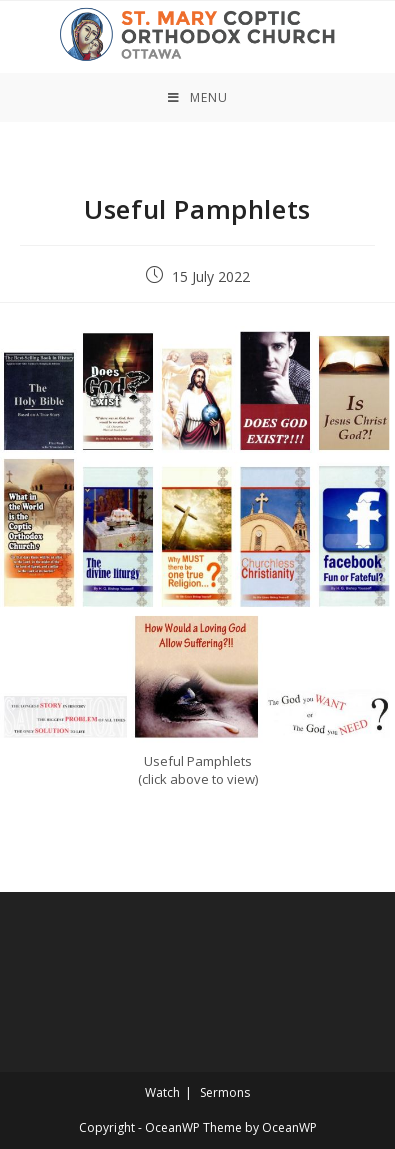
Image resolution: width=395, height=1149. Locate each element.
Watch (162, 1092)
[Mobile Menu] (198, 97)
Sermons (225, 1092)
